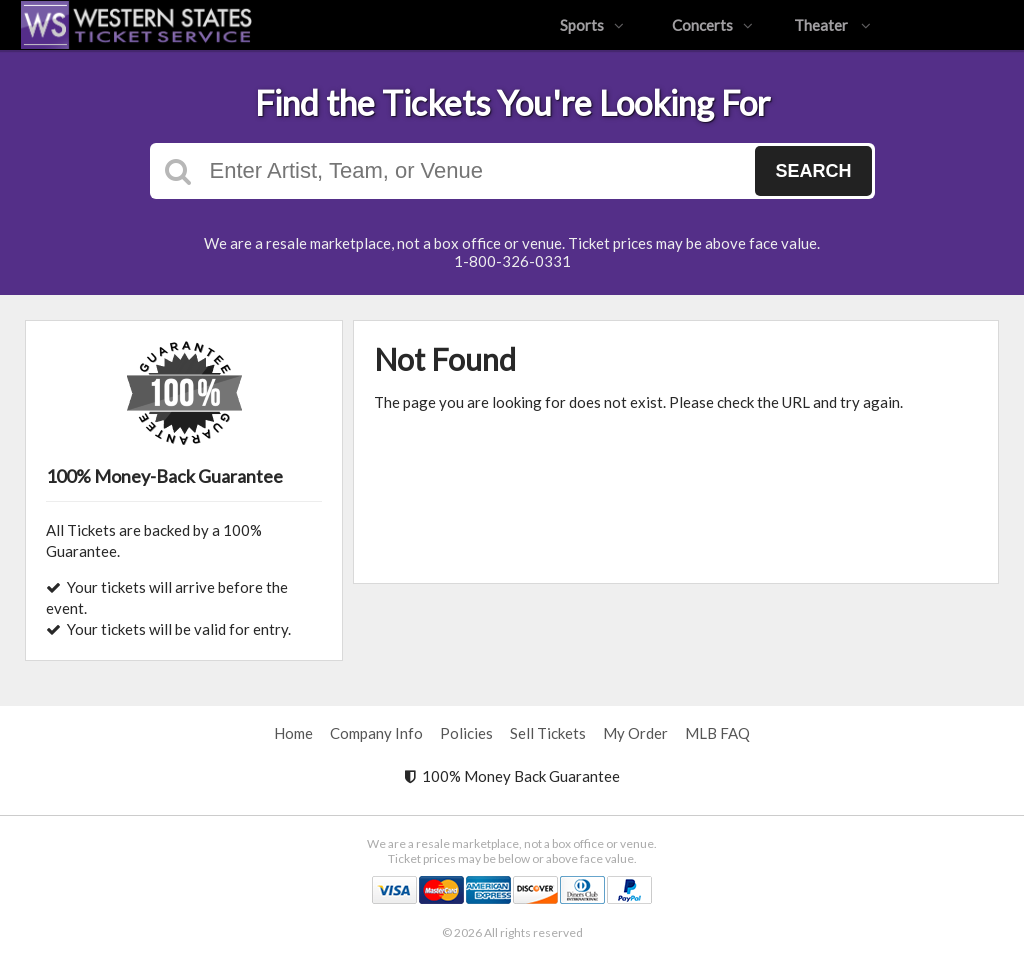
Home (293, 733)
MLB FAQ (717, 733)
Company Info (376, 733)
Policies (466, 733)
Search (813, 171)
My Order (635, 733)
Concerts (712, 25)
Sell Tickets (548, 733)
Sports (592, 25)
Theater (832, 25)
